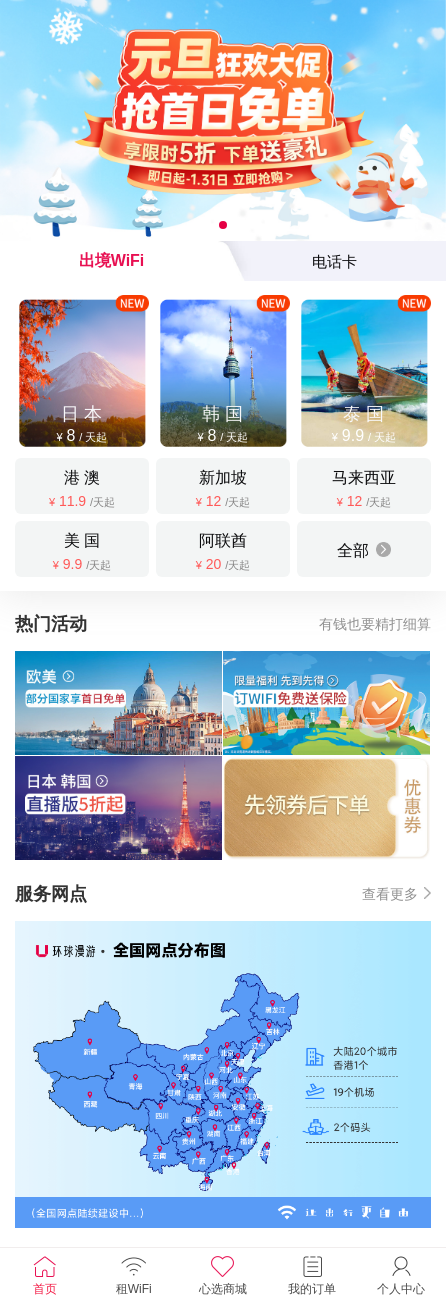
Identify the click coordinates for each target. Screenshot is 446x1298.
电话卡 (334, 261)
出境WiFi (112, 260)
